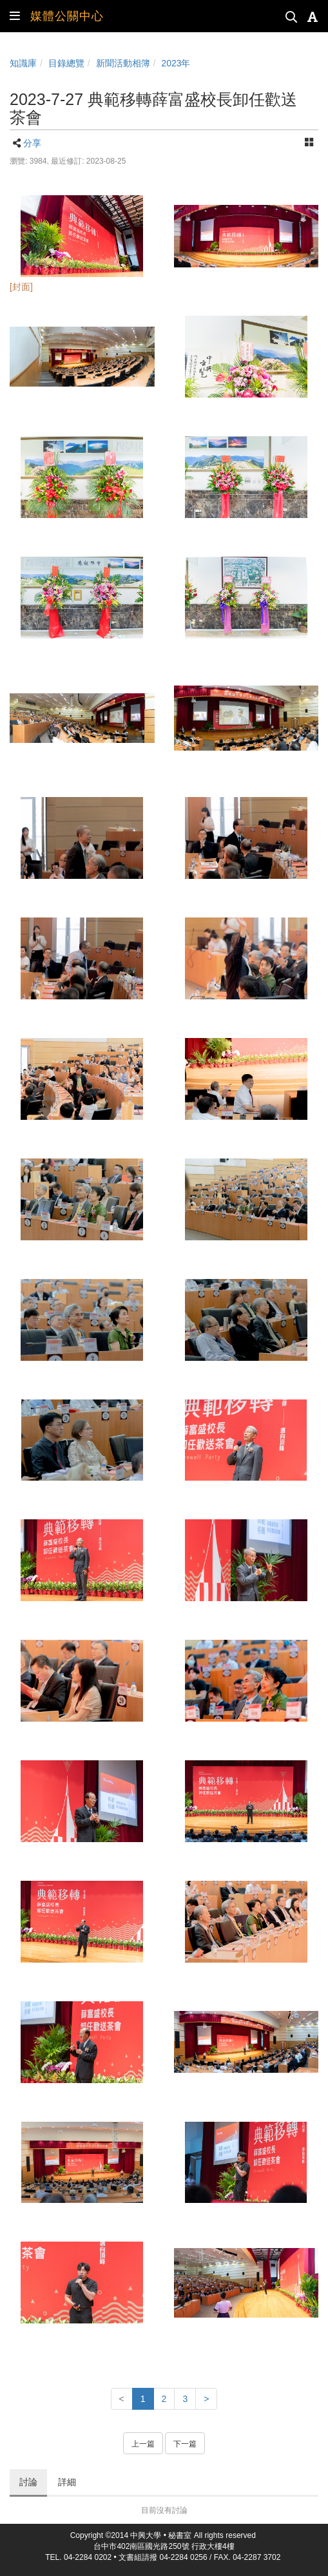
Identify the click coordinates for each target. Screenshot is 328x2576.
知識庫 (23, 63)
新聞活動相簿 (123, 63)
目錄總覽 (66, 63)
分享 (32, 143)
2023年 (175, 63)
